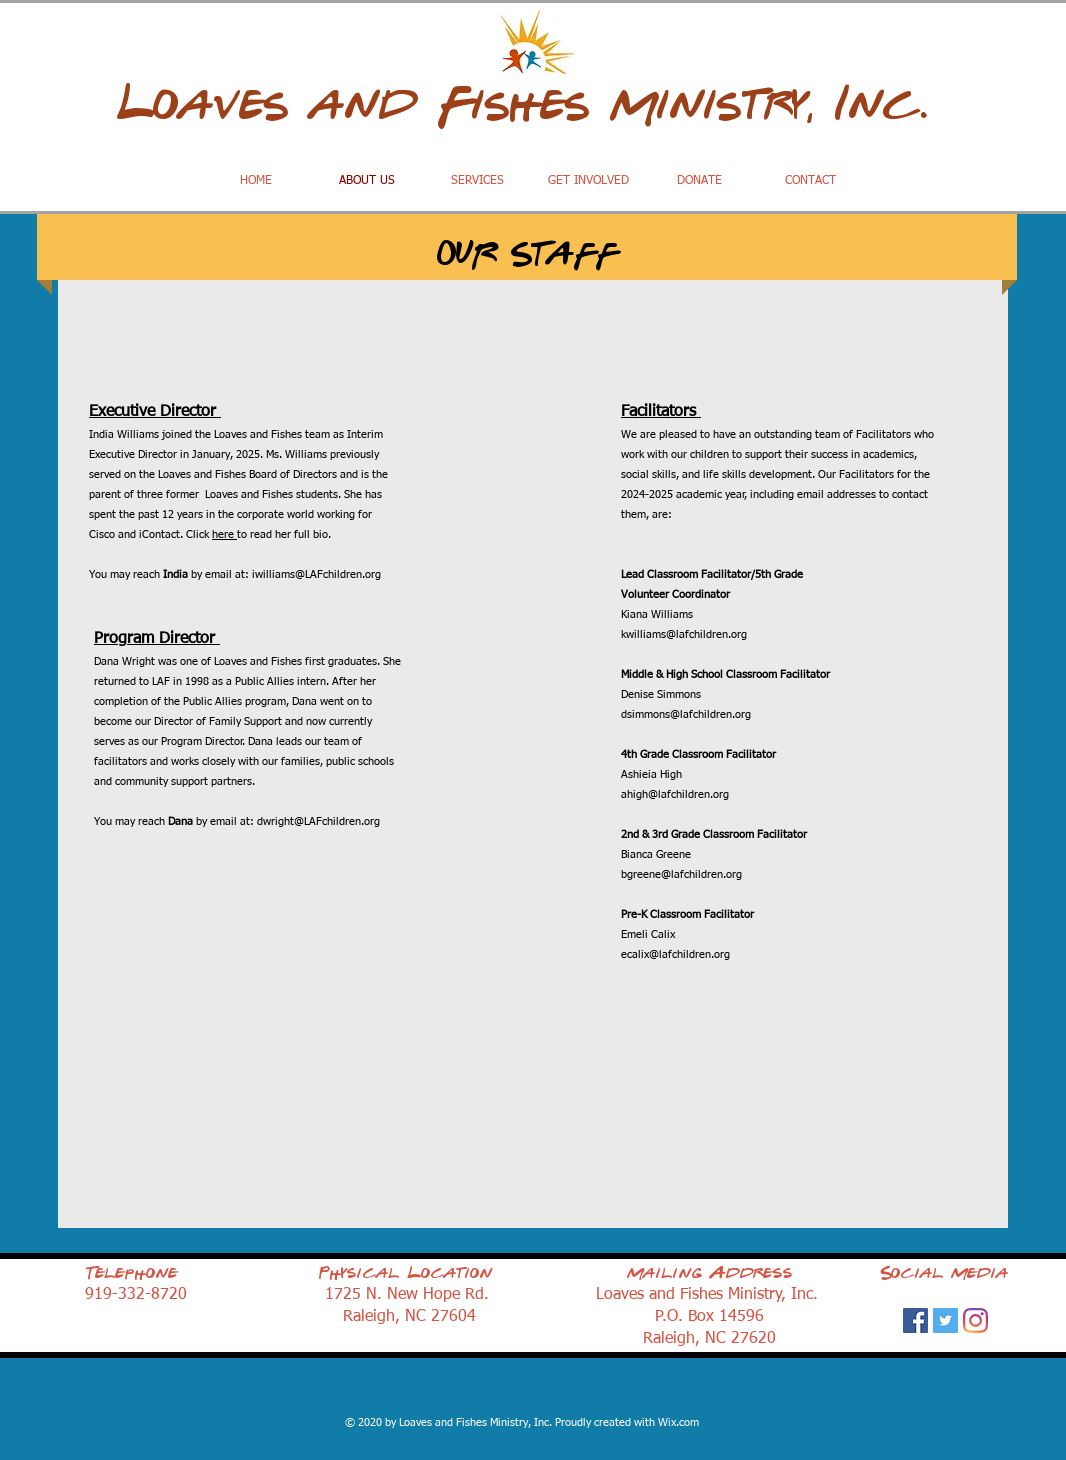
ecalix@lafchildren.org (675, 954)
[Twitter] (945, 1320)
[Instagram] (975, 1320)
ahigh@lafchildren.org (675, 794)
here (224, 534)
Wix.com (678, 1422)
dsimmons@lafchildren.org (686, 714)
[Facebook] (915, 1320)
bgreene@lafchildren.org (681, 874)
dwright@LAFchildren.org (318, 821)
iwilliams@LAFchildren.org (316, 574)
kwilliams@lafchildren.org (684, 634)
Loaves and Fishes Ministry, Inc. (533, 104)
